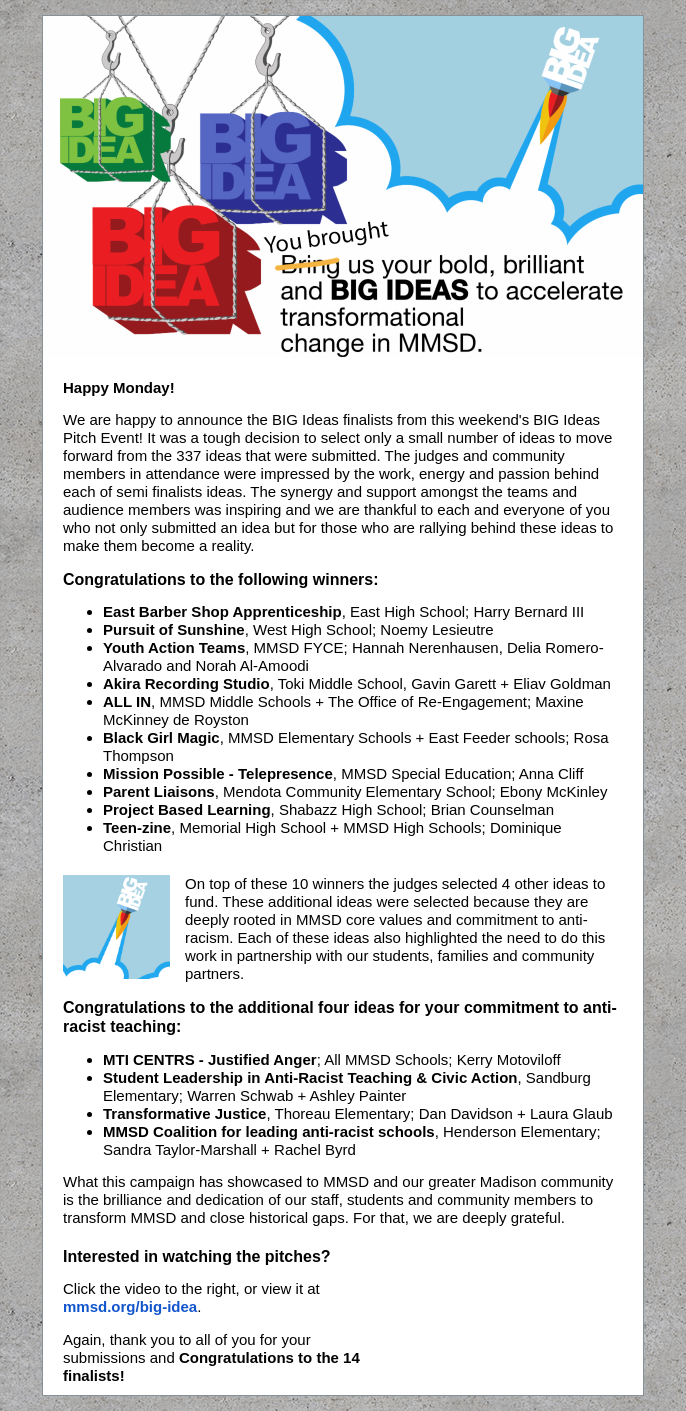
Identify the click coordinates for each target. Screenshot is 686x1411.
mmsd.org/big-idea (130, 1306)
